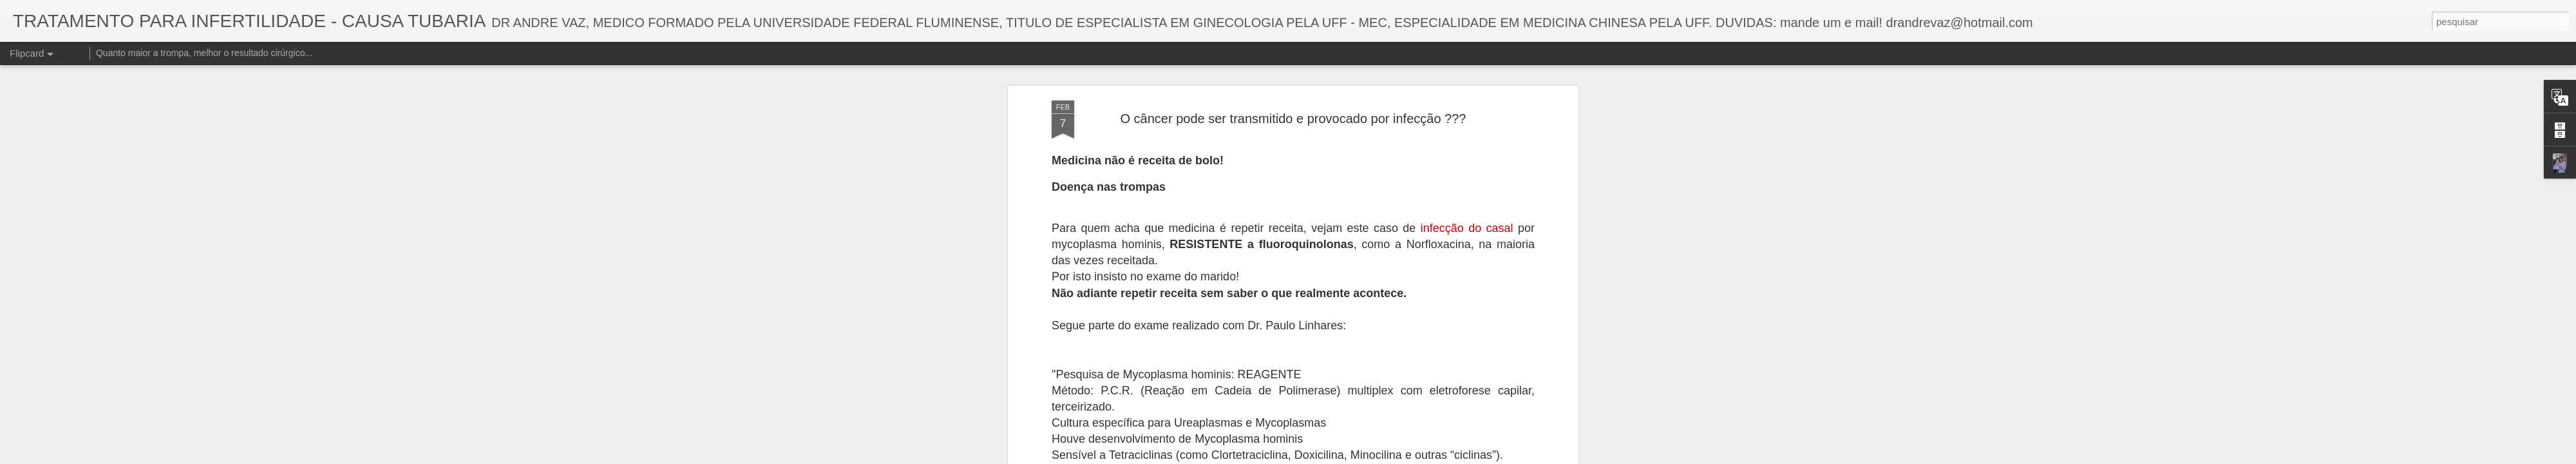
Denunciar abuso (1399, 457)
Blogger (1357, 457)
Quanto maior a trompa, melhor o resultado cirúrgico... (204, 53)
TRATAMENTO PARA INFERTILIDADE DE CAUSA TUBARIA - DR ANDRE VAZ (1362, 365)
